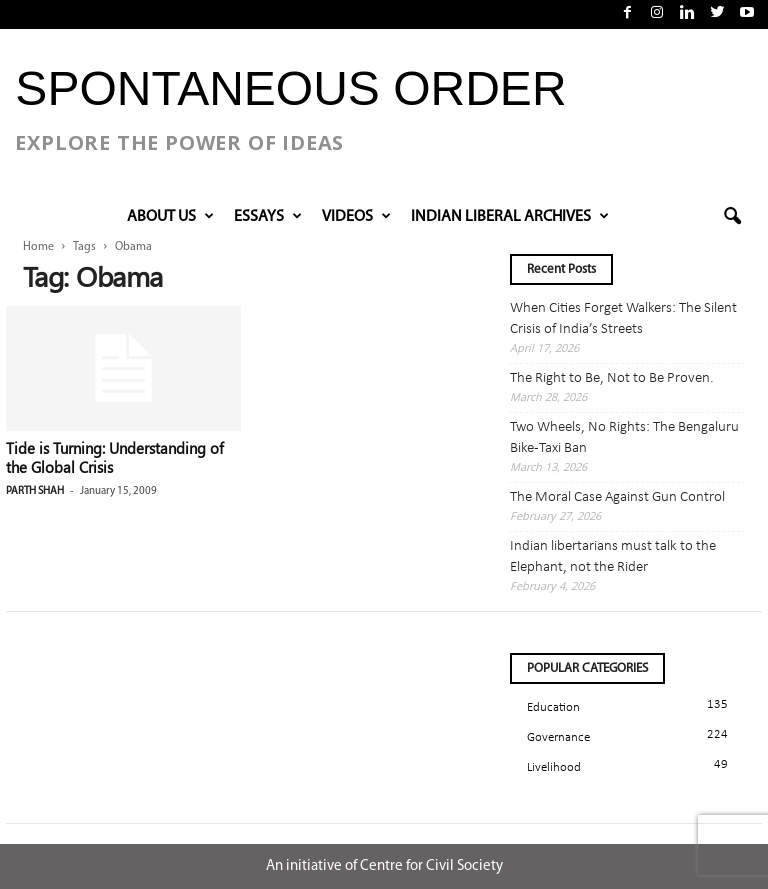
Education (553, 707)
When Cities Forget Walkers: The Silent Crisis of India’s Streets (623, 319)
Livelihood (554, 767)
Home (38, 247)
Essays (268, 217)
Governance (558, 737)
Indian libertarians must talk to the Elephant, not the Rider (613, 557)
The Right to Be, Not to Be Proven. (612, 378)
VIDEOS (356, 217)
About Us (170, 217)
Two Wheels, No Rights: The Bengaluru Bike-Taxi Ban (624, 438)
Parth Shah (35, 491)
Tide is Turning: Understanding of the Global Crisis (115, 457)
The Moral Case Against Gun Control (617, 497)
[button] (732, 217)
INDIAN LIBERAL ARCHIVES (510, 217)
